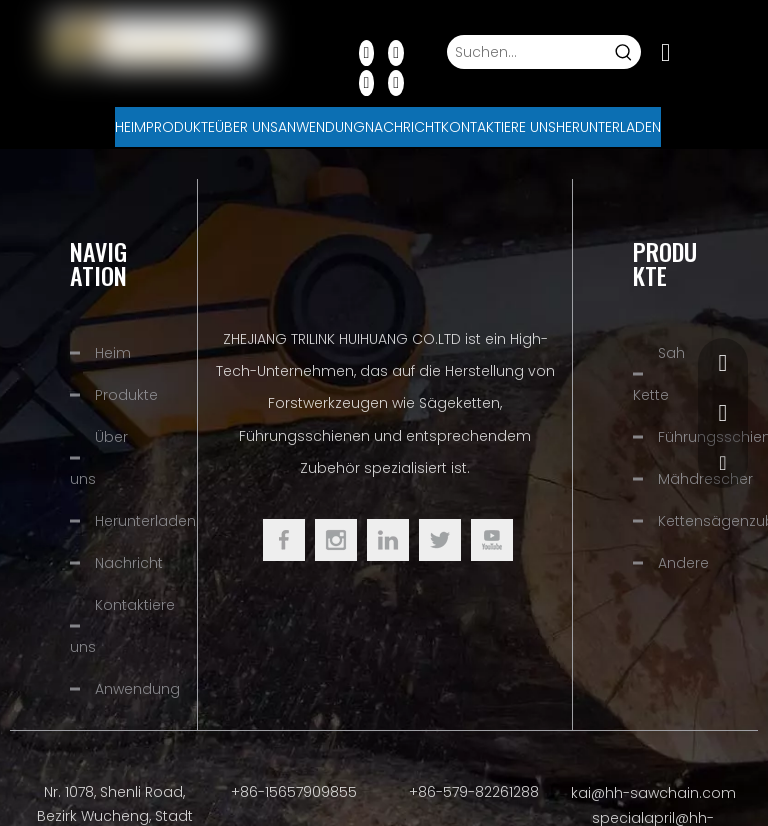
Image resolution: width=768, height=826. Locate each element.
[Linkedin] (396, 52)
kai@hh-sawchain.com (653, 793)
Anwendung (137, 689)
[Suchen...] (527, 52)
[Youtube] (367, 82)
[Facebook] (367, 52)
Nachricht (129, 563)
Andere (683, 563)
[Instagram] (396, 82)
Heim (113, 353)
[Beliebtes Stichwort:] (624, 52)
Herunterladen (145, 521)
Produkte (126, 395)
